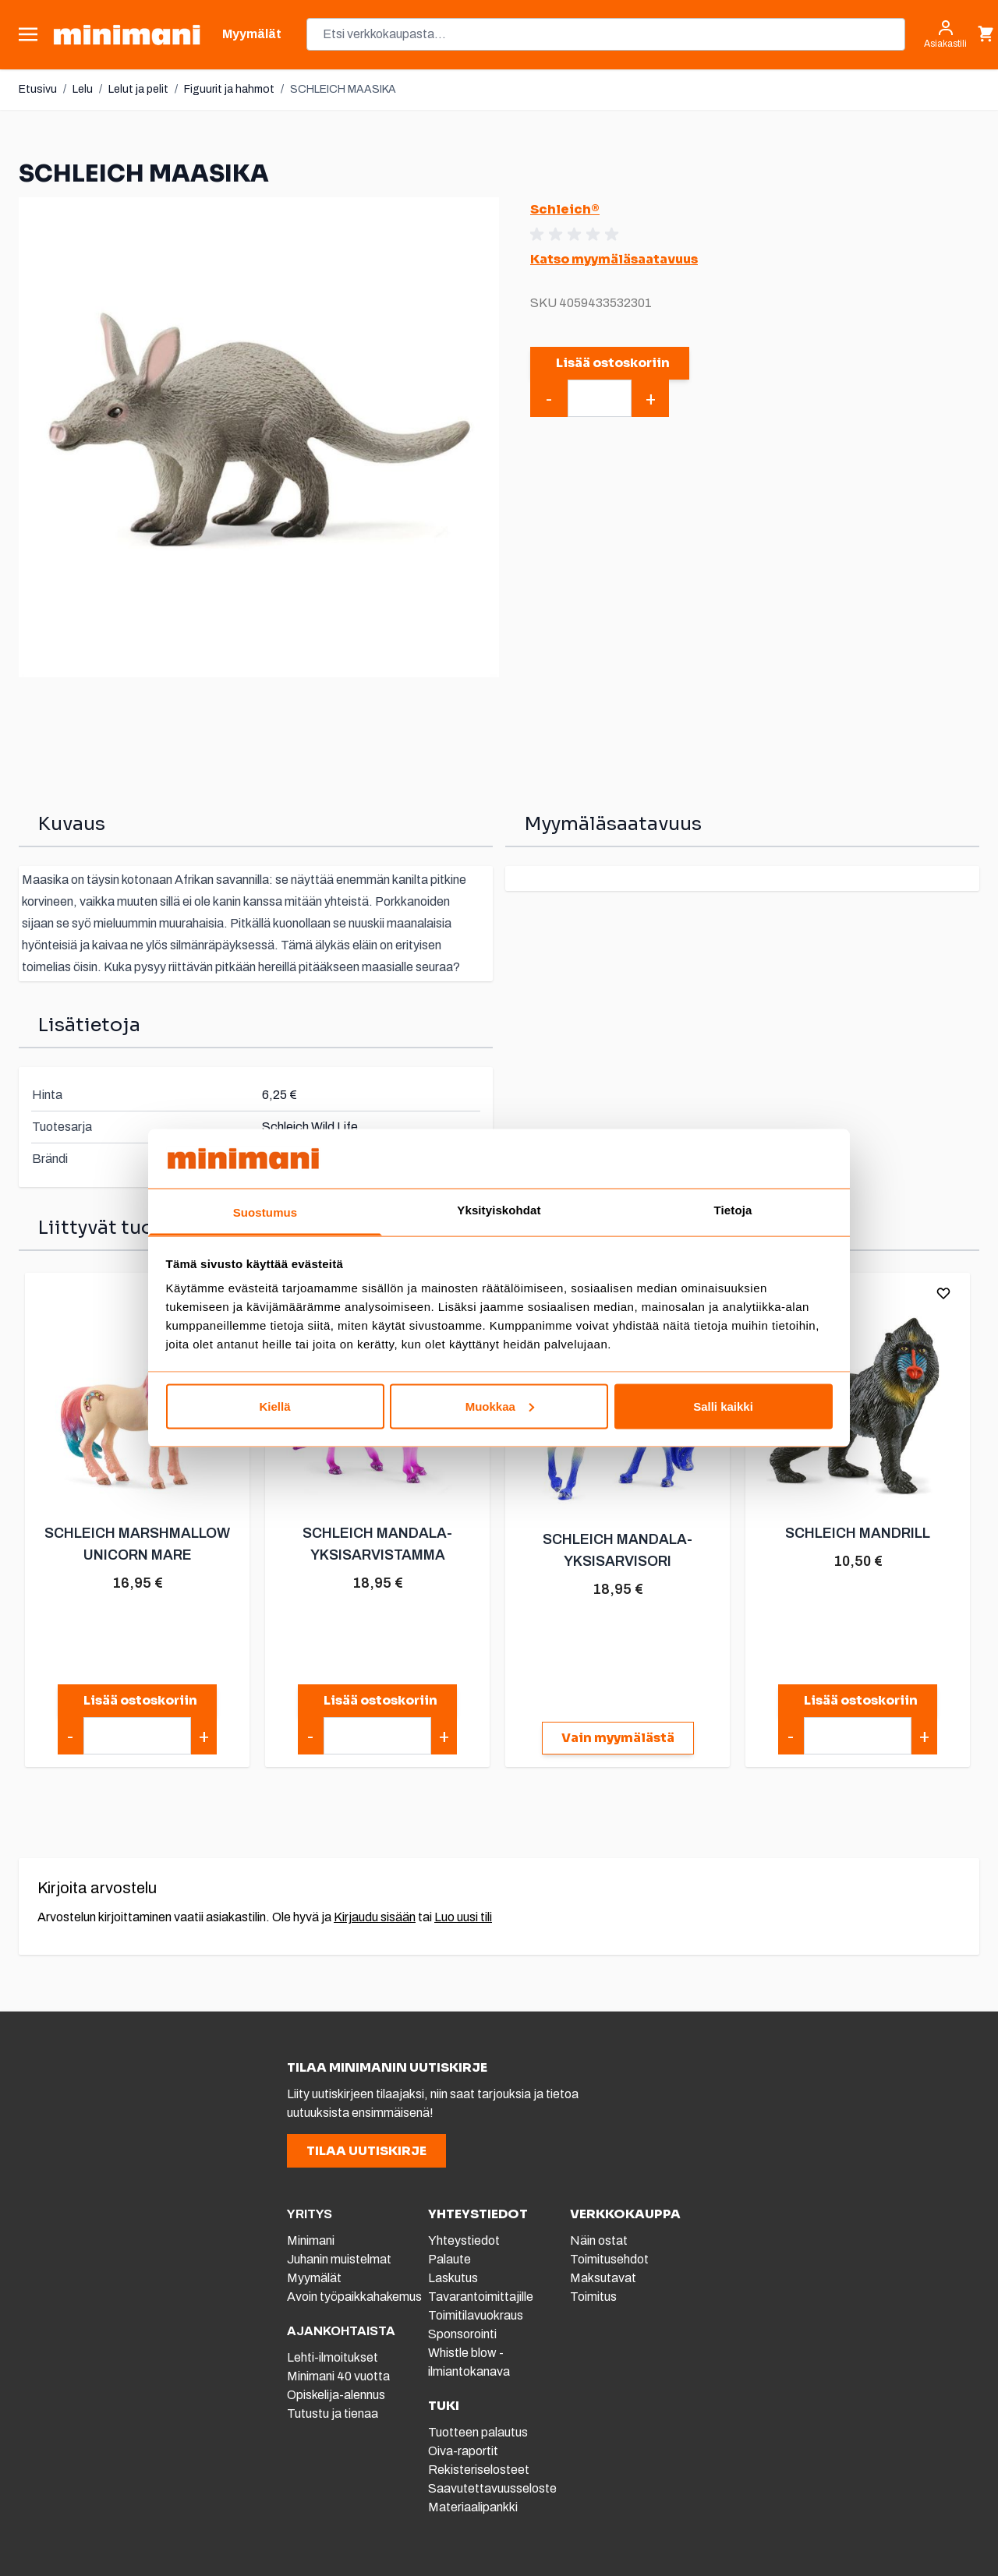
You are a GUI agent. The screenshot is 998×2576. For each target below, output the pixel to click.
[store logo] (126, 34)
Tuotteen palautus (479, 2432)
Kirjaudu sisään (375, 1917)
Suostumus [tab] (265, 1212)
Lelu (83, 89)
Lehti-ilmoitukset (332, 2357)
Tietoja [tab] (733, 1210)
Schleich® (565, 209)
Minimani (310, 2240)
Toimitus (593, 2296)
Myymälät (314, 2277)
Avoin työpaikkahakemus (354, 2296)
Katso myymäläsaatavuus (614, 259)
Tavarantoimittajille (480, 2296)
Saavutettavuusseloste (492, 2488)
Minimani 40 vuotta (338, 2376)
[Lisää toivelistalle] (943, 1293)
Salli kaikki (723, 1405)
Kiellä (274, 1405)
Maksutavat (603, 2277)
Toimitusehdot (609, 2259)
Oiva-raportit (463, 2451)
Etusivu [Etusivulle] (38, 89)
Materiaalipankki (473, 2507)
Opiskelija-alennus (336, 2394)
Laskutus (453, 2277)
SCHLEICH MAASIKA (343, 89)
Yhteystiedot (464, 2240)
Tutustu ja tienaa (332, 2413)
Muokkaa (499, 1405)
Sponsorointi (462, 2334)
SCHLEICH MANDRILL (857, 1533)
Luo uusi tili (463, 1917)
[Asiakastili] (945, 34)
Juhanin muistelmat (339, 2259)
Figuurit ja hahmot (229, 89)
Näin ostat (599, 2240)
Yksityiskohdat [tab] (498, 1210)
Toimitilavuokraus (475, 2315)
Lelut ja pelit (138, 89)
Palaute (449, 2259)
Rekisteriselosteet (478, 2469)
